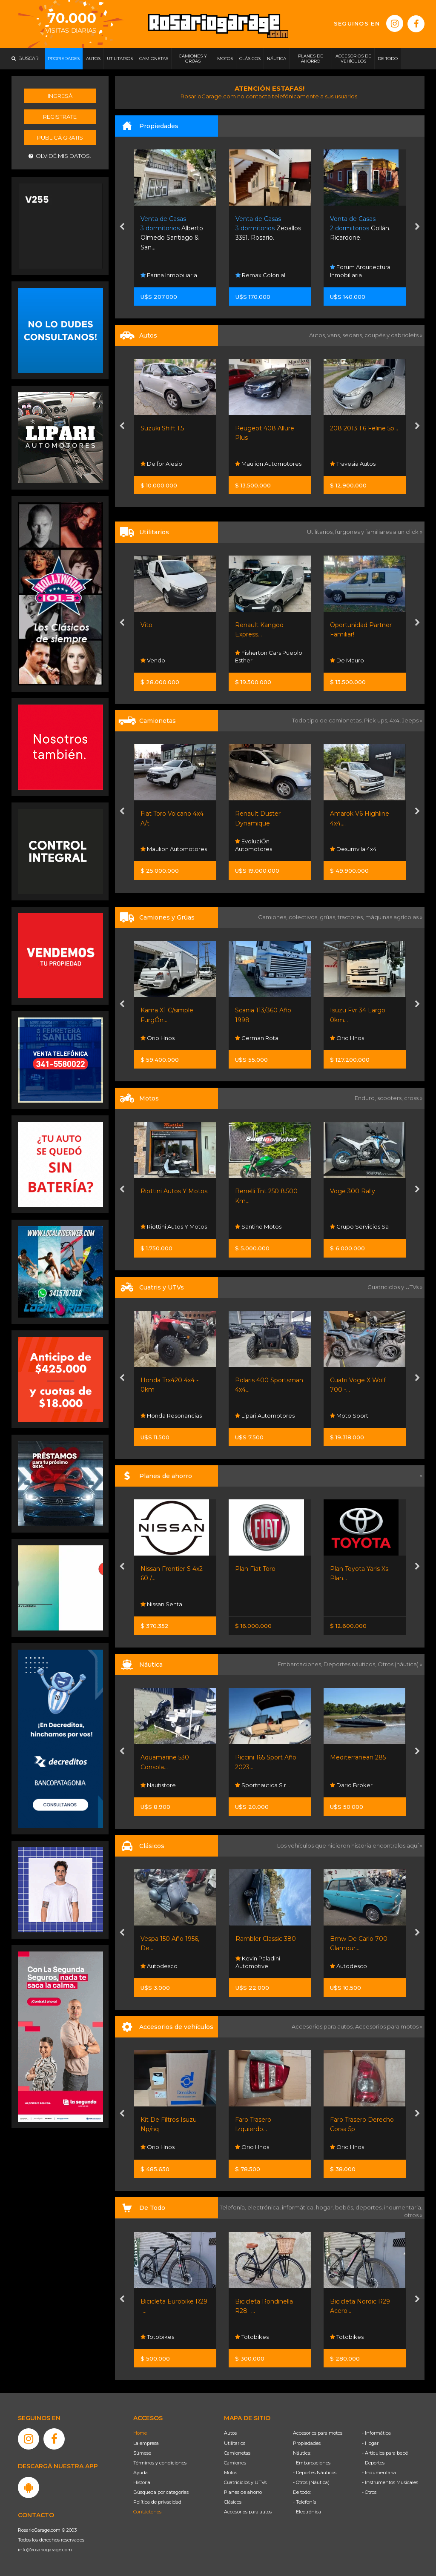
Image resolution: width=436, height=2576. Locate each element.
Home (140, 2433)
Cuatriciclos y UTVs (245, 2482)
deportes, (370, 2207)
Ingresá (60, 95)
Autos (230, 2433)
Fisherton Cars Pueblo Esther (268, 656)
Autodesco (159, 1966)
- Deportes (373, 2463)
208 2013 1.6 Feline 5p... (364, 428)
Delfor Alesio (161, 463)
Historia (141, 2482)
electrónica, (264, 2207)
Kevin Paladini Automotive (257, 1962)
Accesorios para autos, (323, 2026)
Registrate (60, 116)
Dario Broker (351, 1785)
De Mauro (347, 660)
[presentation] (122, 227)
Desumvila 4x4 (353, 848)
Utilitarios (234, 2443)
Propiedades (307, 2443)
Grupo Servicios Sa (359, 1226)
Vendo (153, 660)
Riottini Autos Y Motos (174, 1191)
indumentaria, (403, 2207)
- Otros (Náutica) (311, 2482)
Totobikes (157, 2336)
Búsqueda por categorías (161, 2492)
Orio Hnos (158, 1037)
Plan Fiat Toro (255, 1569)
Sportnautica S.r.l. (262, 1785)
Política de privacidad (157, 2502)
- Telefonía (304, 2502)
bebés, (345, 2207)
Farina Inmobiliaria (169, 275)
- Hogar (370, 2443)
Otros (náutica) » (400, 1664)
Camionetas (237, 2453)
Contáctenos (147, 2512)
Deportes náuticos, (351, 1664)
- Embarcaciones (311, 2463)
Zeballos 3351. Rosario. (268, 228)
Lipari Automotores (265, 1415)
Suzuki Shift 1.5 (162, 428)
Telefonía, (233, 2207)
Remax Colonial (260, 275)
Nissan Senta (161, 1604)
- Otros (369, 2492)
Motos (230, 2473)
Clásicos (232, 2502)
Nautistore (158, 1785)
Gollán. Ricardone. (360, 228)
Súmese (142, 2453)
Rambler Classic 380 (265, 1939)
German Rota (256, 1037)
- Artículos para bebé (385, 2453)
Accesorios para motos (387, 2026)
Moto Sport (349, 1415)
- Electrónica (307, 2512)
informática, (299, 2207)
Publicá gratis (60, 137)
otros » (413, 2215)
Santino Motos (258, 1226)
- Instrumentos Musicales (390, 2482)
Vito (146, 625)
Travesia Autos (353, 463)
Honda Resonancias (171, 1415)
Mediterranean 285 (358, 1757)
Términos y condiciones (159, 2463)
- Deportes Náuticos (314, 2473)
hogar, (325, 2207)
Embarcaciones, (301, 1664)
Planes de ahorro (243, 2492)
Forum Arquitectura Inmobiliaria (360, 271)
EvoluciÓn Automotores (253, 845)
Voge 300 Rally (352, 1191)
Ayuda (140, 2473)
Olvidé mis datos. (60, 156)
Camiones (235, 2463)
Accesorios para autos (248, 2512)
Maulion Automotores (268, 463)
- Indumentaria (379, 2473)
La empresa (146, 2443)
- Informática (376, 2433)
